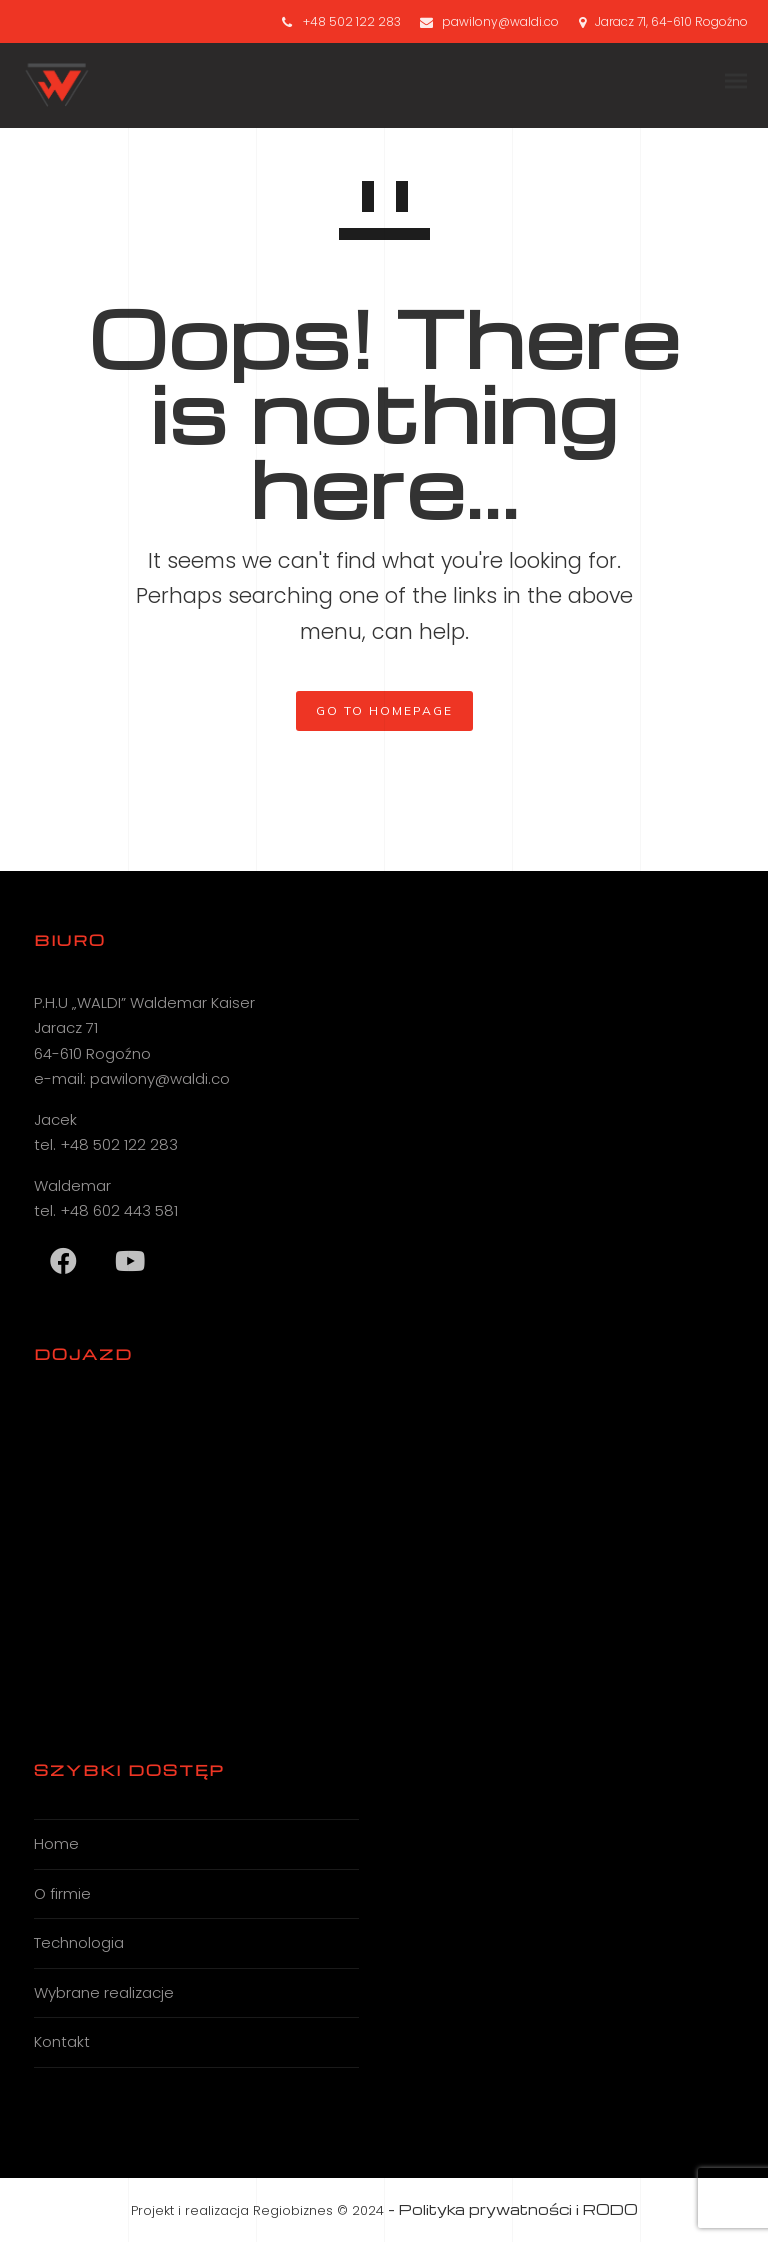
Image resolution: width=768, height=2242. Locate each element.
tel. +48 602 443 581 (106, 1210)
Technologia (79, 1942)
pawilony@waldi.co (500, 21)
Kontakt (62, 2041)
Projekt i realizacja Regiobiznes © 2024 (257, 2210)
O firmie (62, 1893)
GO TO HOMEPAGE (384, 710)
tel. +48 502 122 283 (106, 1144)
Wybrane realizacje (104, 1992)
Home (56, 1843)
